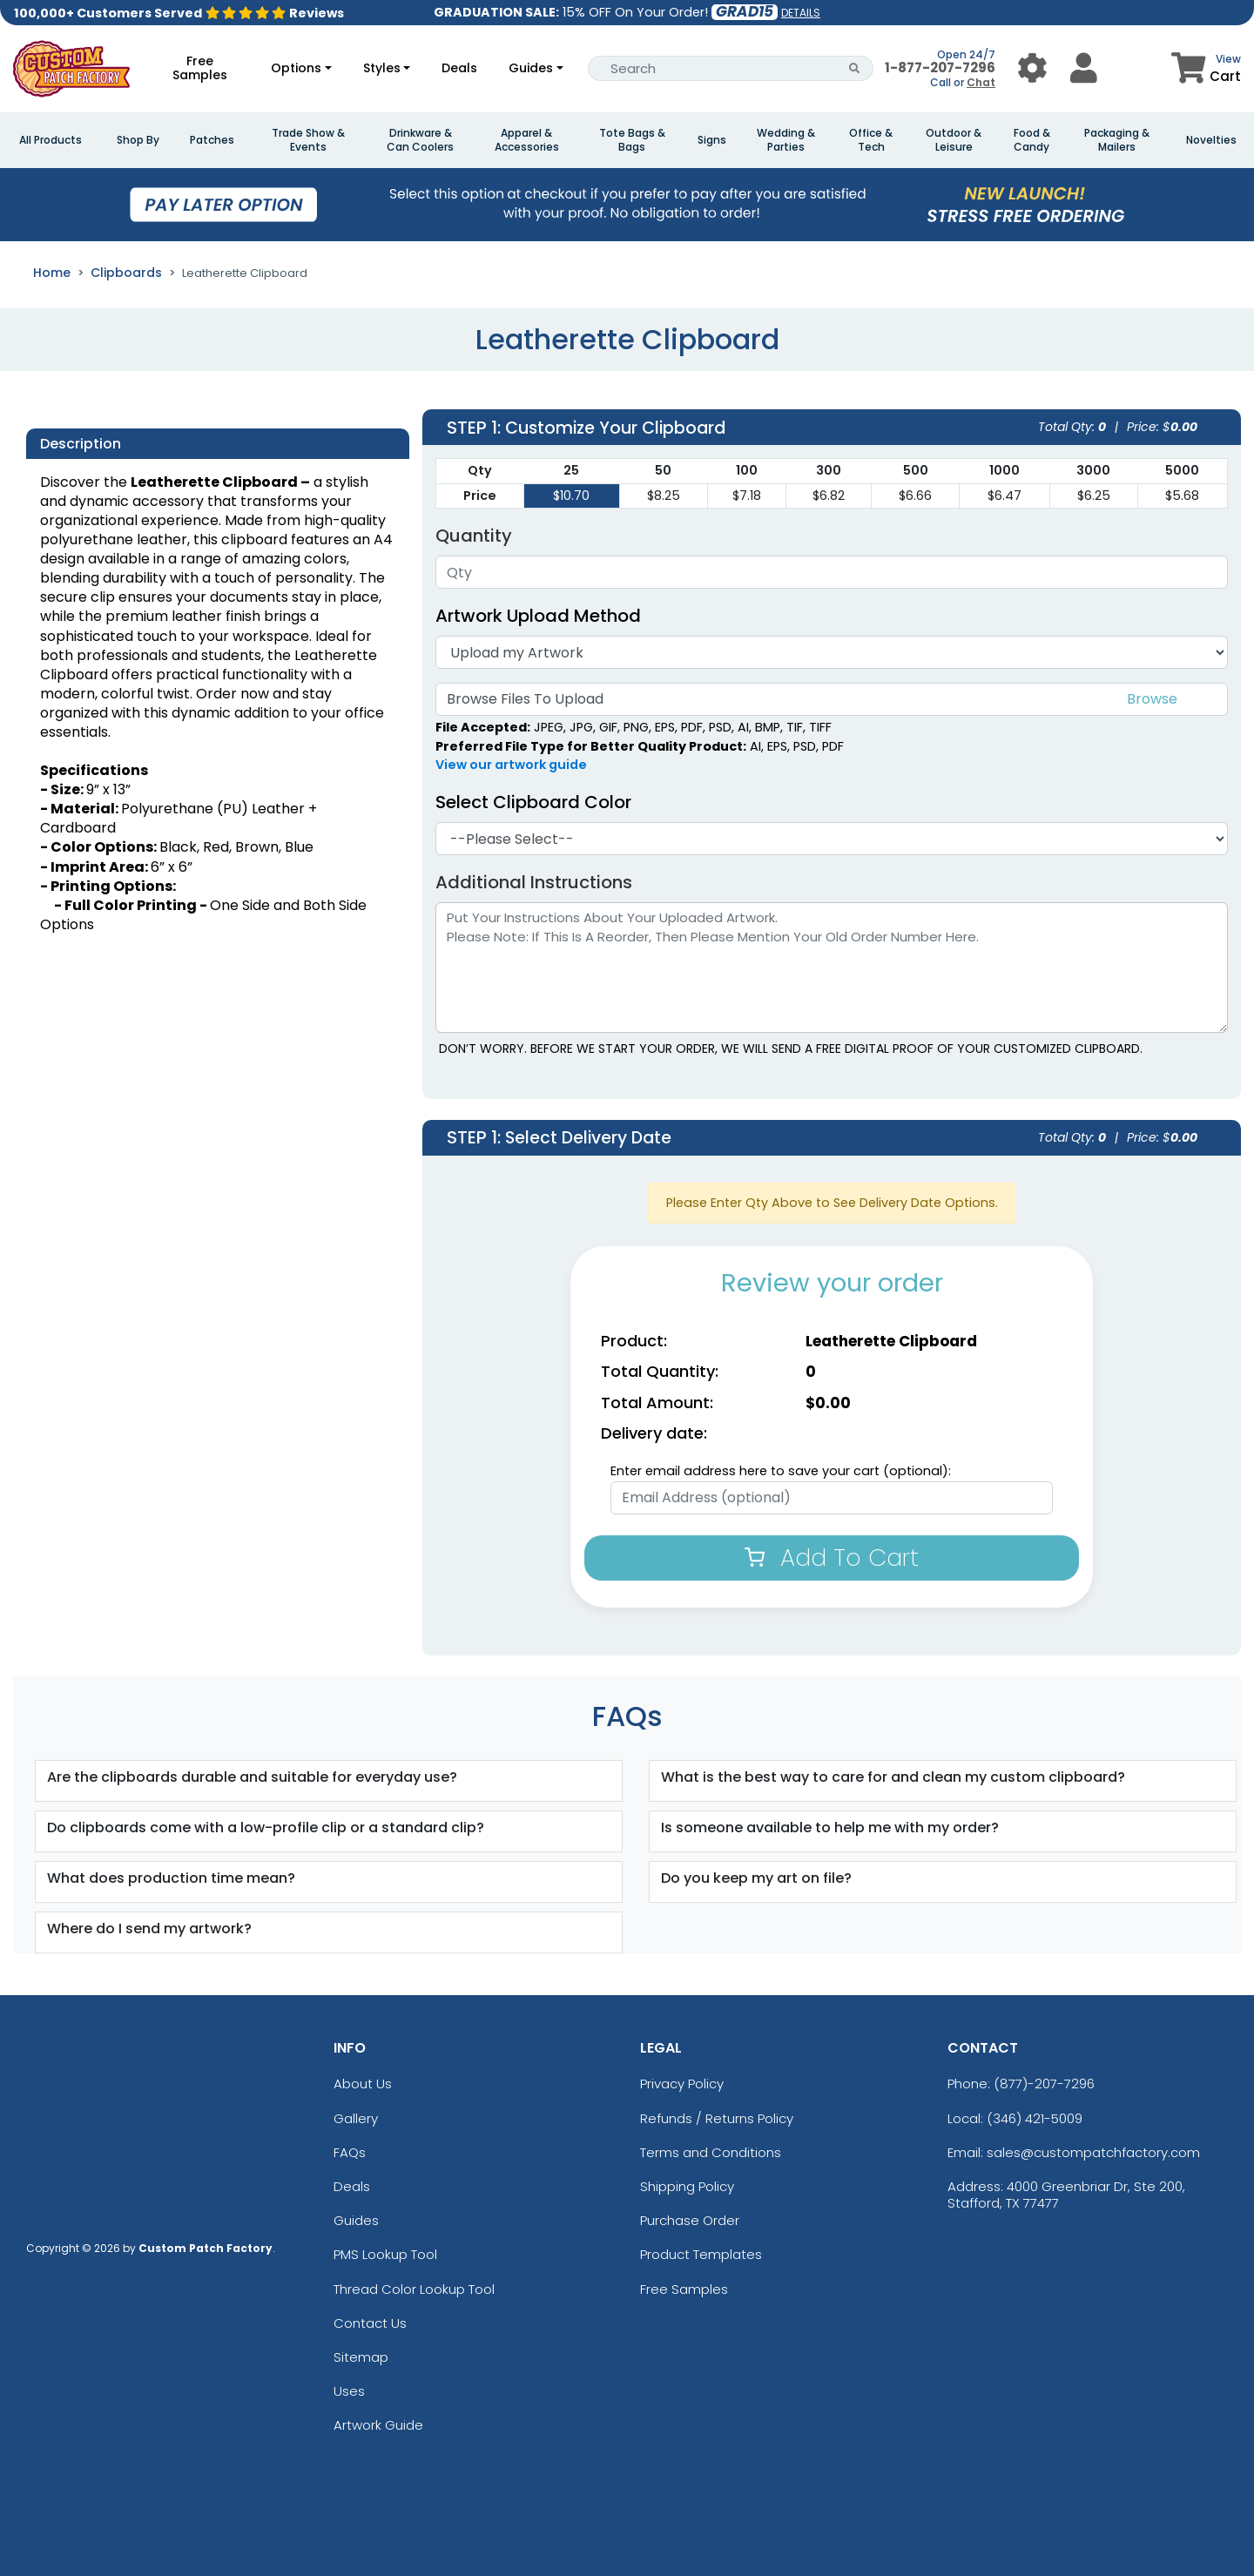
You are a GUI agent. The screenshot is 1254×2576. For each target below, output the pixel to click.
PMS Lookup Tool (385, 2254)
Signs (712, 140)
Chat (981, 82)
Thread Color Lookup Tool (414, 2289)
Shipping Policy (687, 2186)
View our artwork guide (511, 764)
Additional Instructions (533, 882)
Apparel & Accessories (527, 140)
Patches (212, 140)
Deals (459, 68)
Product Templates (701, 2254)
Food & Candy (1032, 140)
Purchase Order (689, 2220)
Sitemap (361, 2357)
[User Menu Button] (1032, 68)
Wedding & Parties (786, 140)
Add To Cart (832, 1558)
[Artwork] (831, 652)
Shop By (138, 140)
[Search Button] (854, 68)
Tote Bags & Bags (632, 140)
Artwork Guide (378, 2425)
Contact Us (370, 2323)
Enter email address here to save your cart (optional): (780, 1471)
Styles (382, 68)
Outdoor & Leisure (953, 140)
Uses (349, 2391)
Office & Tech (871, 140)
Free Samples (199, 68)
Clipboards (126, 272)
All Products (50, 140)
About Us (363, 2083)
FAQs (350, 2152)
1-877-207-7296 (940, 67)
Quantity (473, 535)
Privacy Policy (682, 2083)
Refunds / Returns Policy (716, 2118)
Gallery (356, 2118)
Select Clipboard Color (533, 802)
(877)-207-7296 (1044, 2083)
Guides (531, 68)
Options (296, 68)
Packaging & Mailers (1117, 140)
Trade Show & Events (308, 140)
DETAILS (800, 12)
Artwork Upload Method (538, 616)
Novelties (1211, 140)
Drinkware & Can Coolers (420, 140)
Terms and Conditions (710, 2152)
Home (52, 272)
